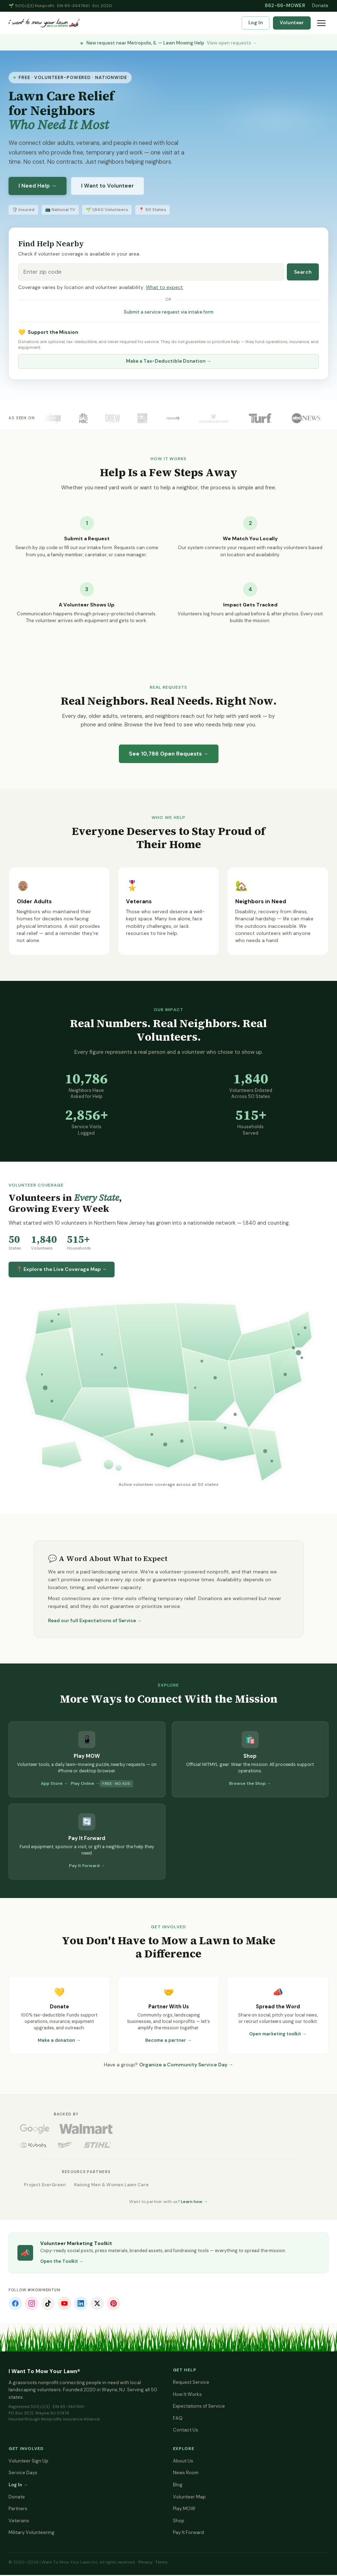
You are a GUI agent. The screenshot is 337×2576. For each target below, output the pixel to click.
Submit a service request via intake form (169, 312)
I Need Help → (38, 185)
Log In (255, 23)
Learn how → (194, 2203)
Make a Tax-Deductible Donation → (168, 361)
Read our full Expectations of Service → (95, 1621)
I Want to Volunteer (107, 185)
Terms (161, 2563)
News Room (186, 2474)
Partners (18, 2510)
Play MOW (184, 2510)
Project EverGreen (47, 2186)
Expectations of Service (199, 2407)
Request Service (191, 2383)
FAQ (178, 2419)
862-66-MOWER (285, 5)
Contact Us (185, 2431)
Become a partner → (168, 2040)
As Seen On (22, 417)
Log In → (18, 2486)
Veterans (19, 2522)
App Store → (54, 1783)
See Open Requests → (169, 753)
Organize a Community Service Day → (186, 2064)
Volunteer (292, 23)
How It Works (187, 2395)
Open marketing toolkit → (278, 2034)
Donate (320, 5)
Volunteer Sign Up (28, 2462)
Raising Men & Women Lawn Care (118, 2186)
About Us (183, 2462)
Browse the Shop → (250, 1783)
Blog (178, 2486)
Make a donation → (59, 2040)
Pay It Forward (188, 2533)
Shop (178, 2522)
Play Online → (85, 1783)
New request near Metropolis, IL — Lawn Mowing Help (168, 43)
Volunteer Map (189, 2498)
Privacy (145, 2563)
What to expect (164, 287)
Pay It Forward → (87, 1865)
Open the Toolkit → (62, 2262)
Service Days (23, 2474)
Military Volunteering (31, 2533)
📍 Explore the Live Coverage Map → (61, 1269)
